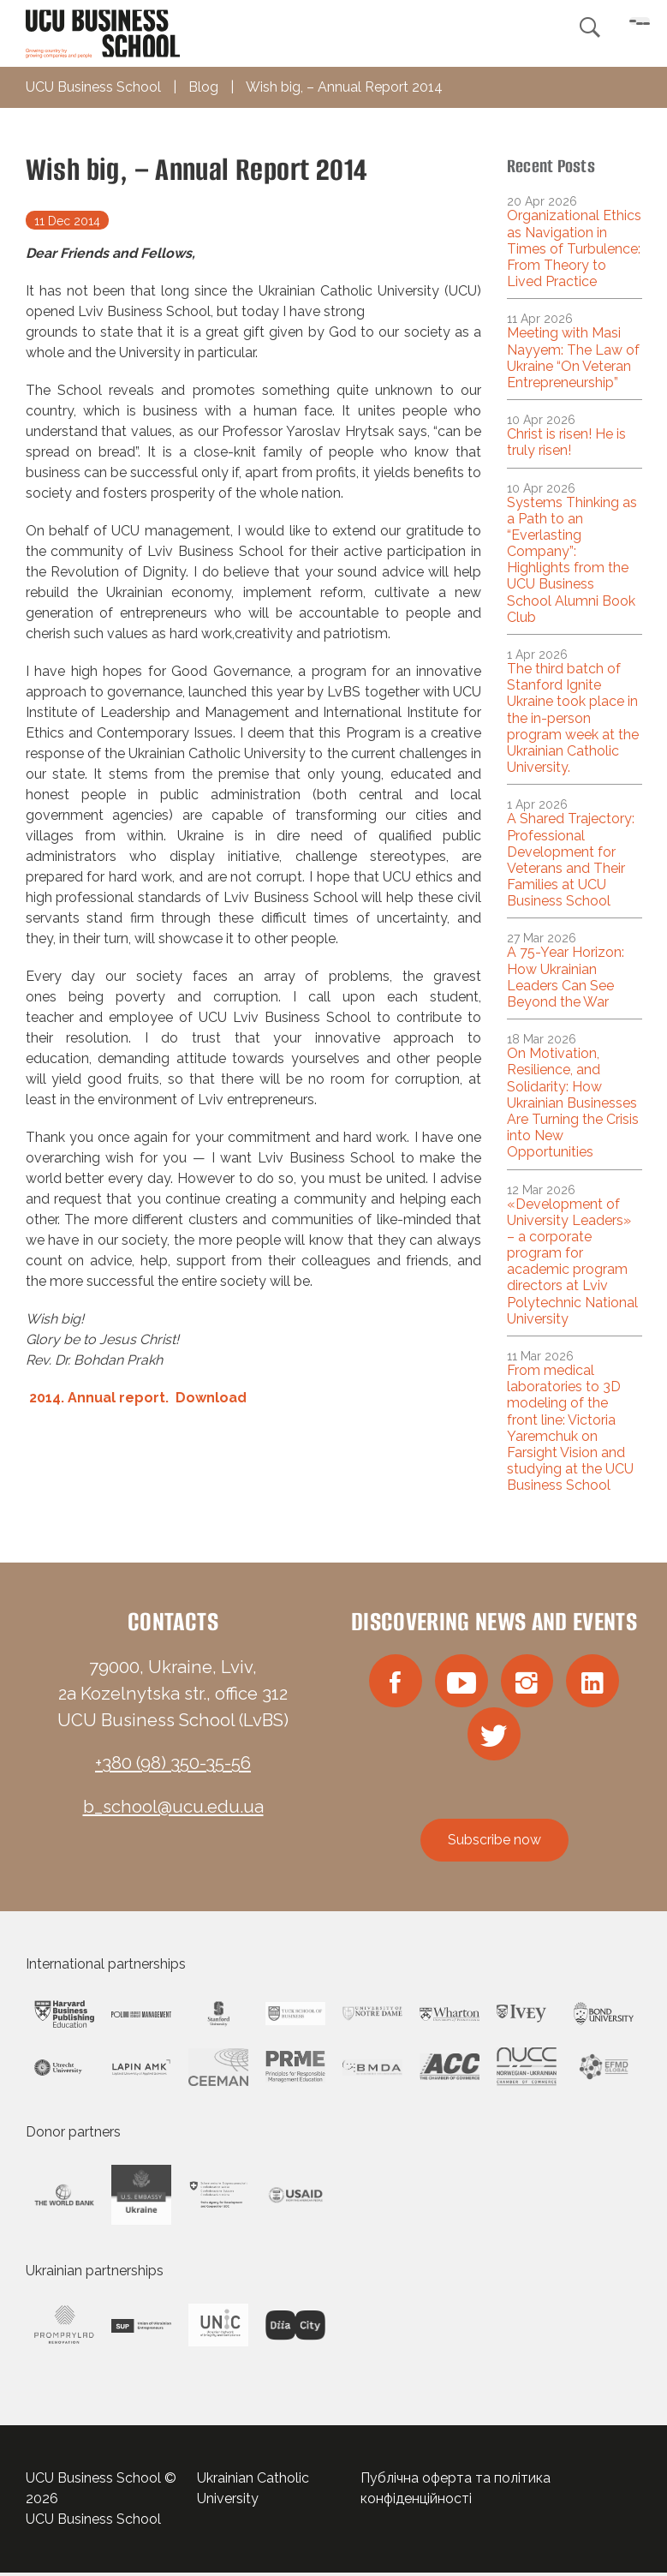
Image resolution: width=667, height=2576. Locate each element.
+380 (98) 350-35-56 (173, 1763)
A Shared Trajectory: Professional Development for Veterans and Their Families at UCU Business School (570, 859)
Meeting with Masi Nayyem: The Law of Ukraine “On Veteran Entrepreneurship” (573, 358)
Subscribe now (494, 1843)
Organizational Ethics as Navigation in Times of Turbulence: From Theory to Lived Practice (574, 248)
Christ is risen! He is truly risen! (566, 442)
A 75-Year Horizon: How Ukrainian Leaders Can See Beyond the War (565, 977)
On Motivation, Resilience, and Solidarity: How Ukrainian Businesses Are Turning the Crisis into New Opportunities (573, 1102)
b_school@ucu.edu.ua (173, 1806)
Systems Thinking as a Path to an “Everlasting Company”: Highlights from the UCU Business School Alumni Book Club (572, 559)
